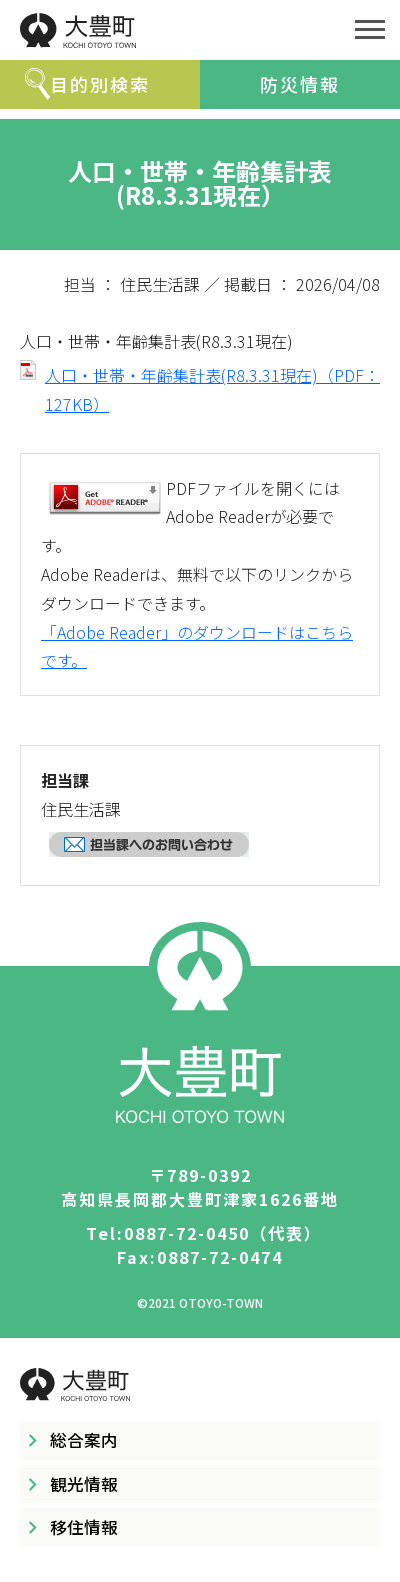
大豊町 (170, 30)
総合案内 (84, 1440)
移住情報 (84, 1527)
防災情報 (300, 84)
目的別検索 (100, 84)
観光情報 (84, 1484)
